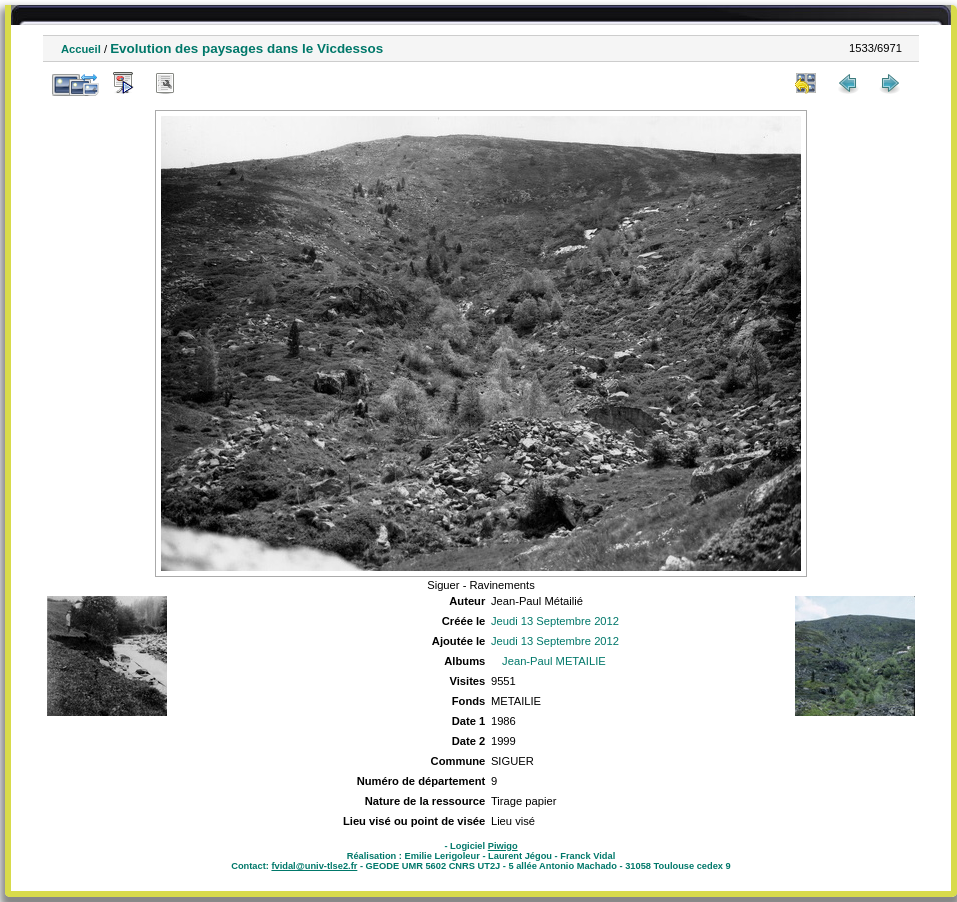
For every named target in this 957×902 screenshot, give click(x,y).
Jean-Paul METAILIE (554, 661)
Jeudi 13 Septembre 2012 (555, 621)
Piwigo (503, 846)
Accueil (81, 49)
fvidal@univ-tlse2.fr (314, 866)
